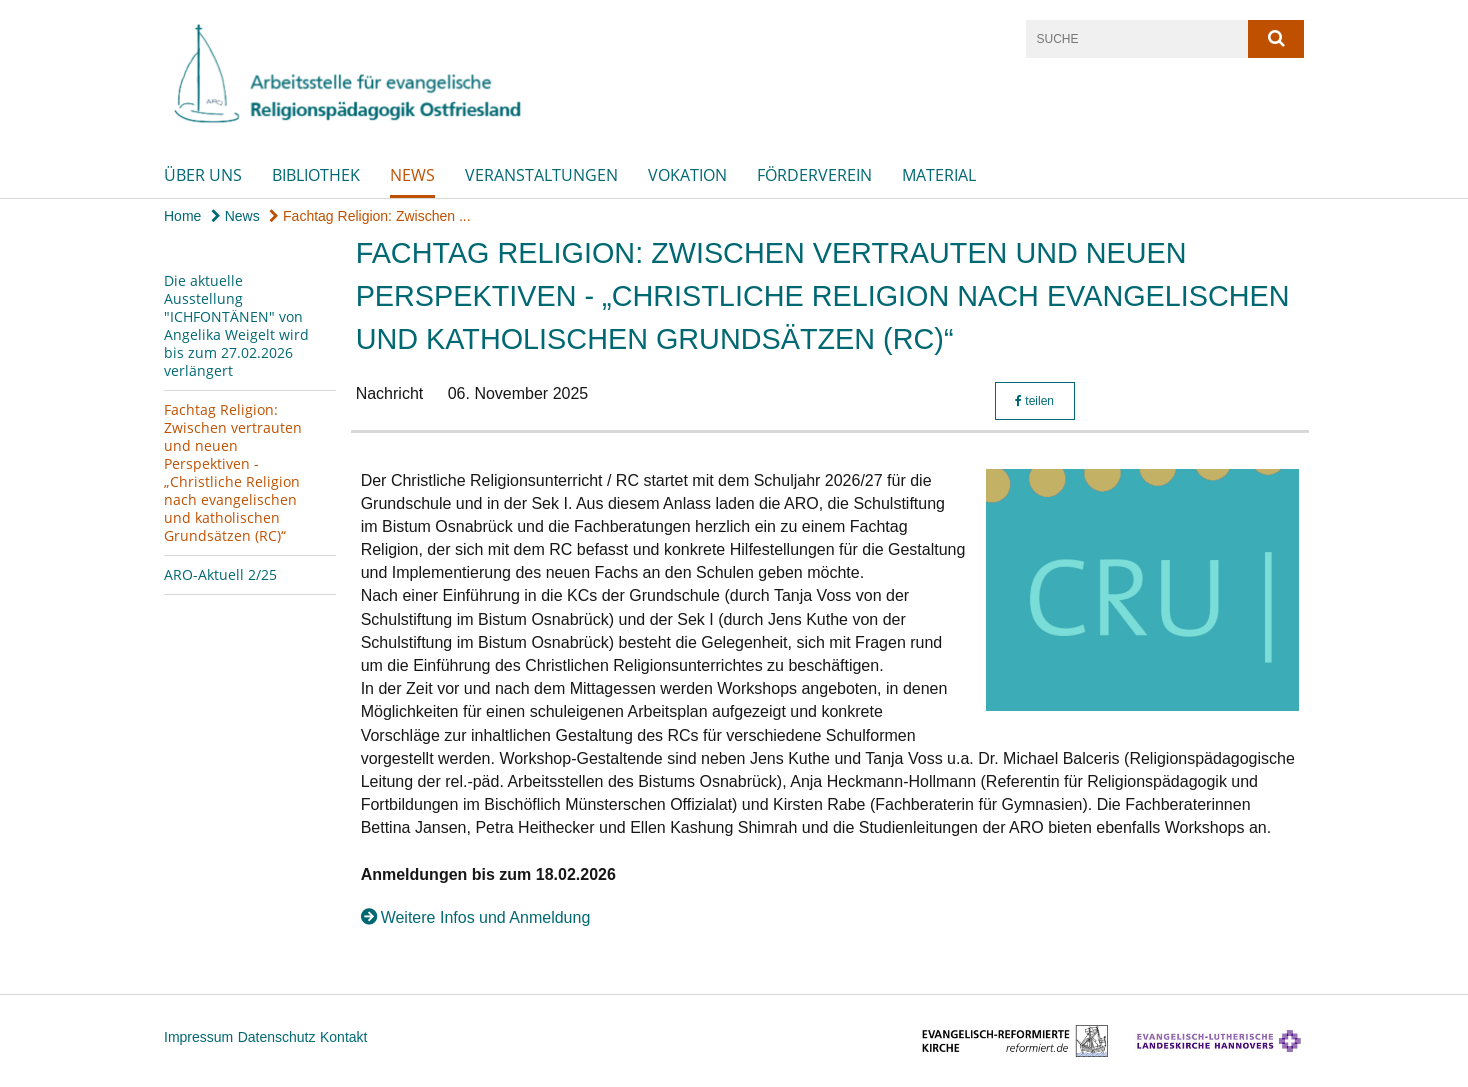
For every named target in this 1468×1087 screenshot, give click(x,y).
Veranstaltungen (541, 175)
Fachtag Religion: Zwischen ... (369, 216)
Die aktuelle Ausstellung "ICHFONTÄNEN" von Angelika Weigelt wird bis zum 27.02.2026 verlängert (236, 325)
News (412, 175)
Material (939, 175)
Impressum (198, 1037)
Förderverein (814, 175)
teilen (1034, 401)
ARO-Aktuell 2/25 (220, 574)
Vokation (687, 175)
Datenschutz (277, 1037)
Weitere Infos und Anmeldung (486, 917)
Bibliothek (316, 175)
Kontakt (343, 1037)
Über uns (203, 175)
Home (182, 216)
